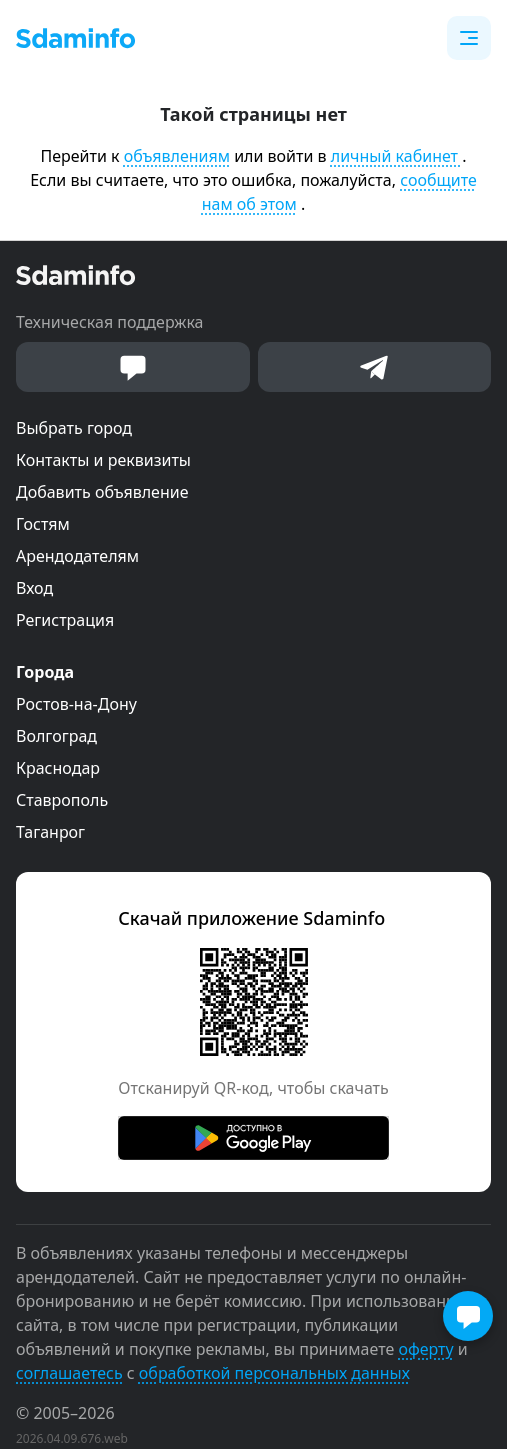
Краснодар (58, 768)
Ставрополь (62, 800)
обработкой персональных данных (274, 1373)
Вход (34, 588)
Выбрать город (74, 428)
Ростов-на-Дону (76, 704)
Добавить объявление (102, 492)
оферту (425, 1349)
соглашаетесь (69, 1373)
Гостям (43, 524)
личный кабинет (396, 156)
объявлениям (177, 156)
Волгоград (56, 736)
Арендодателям (77, 556)
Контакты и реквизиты (103, 460)
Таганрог (50, 832)
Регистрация (65, 620)
